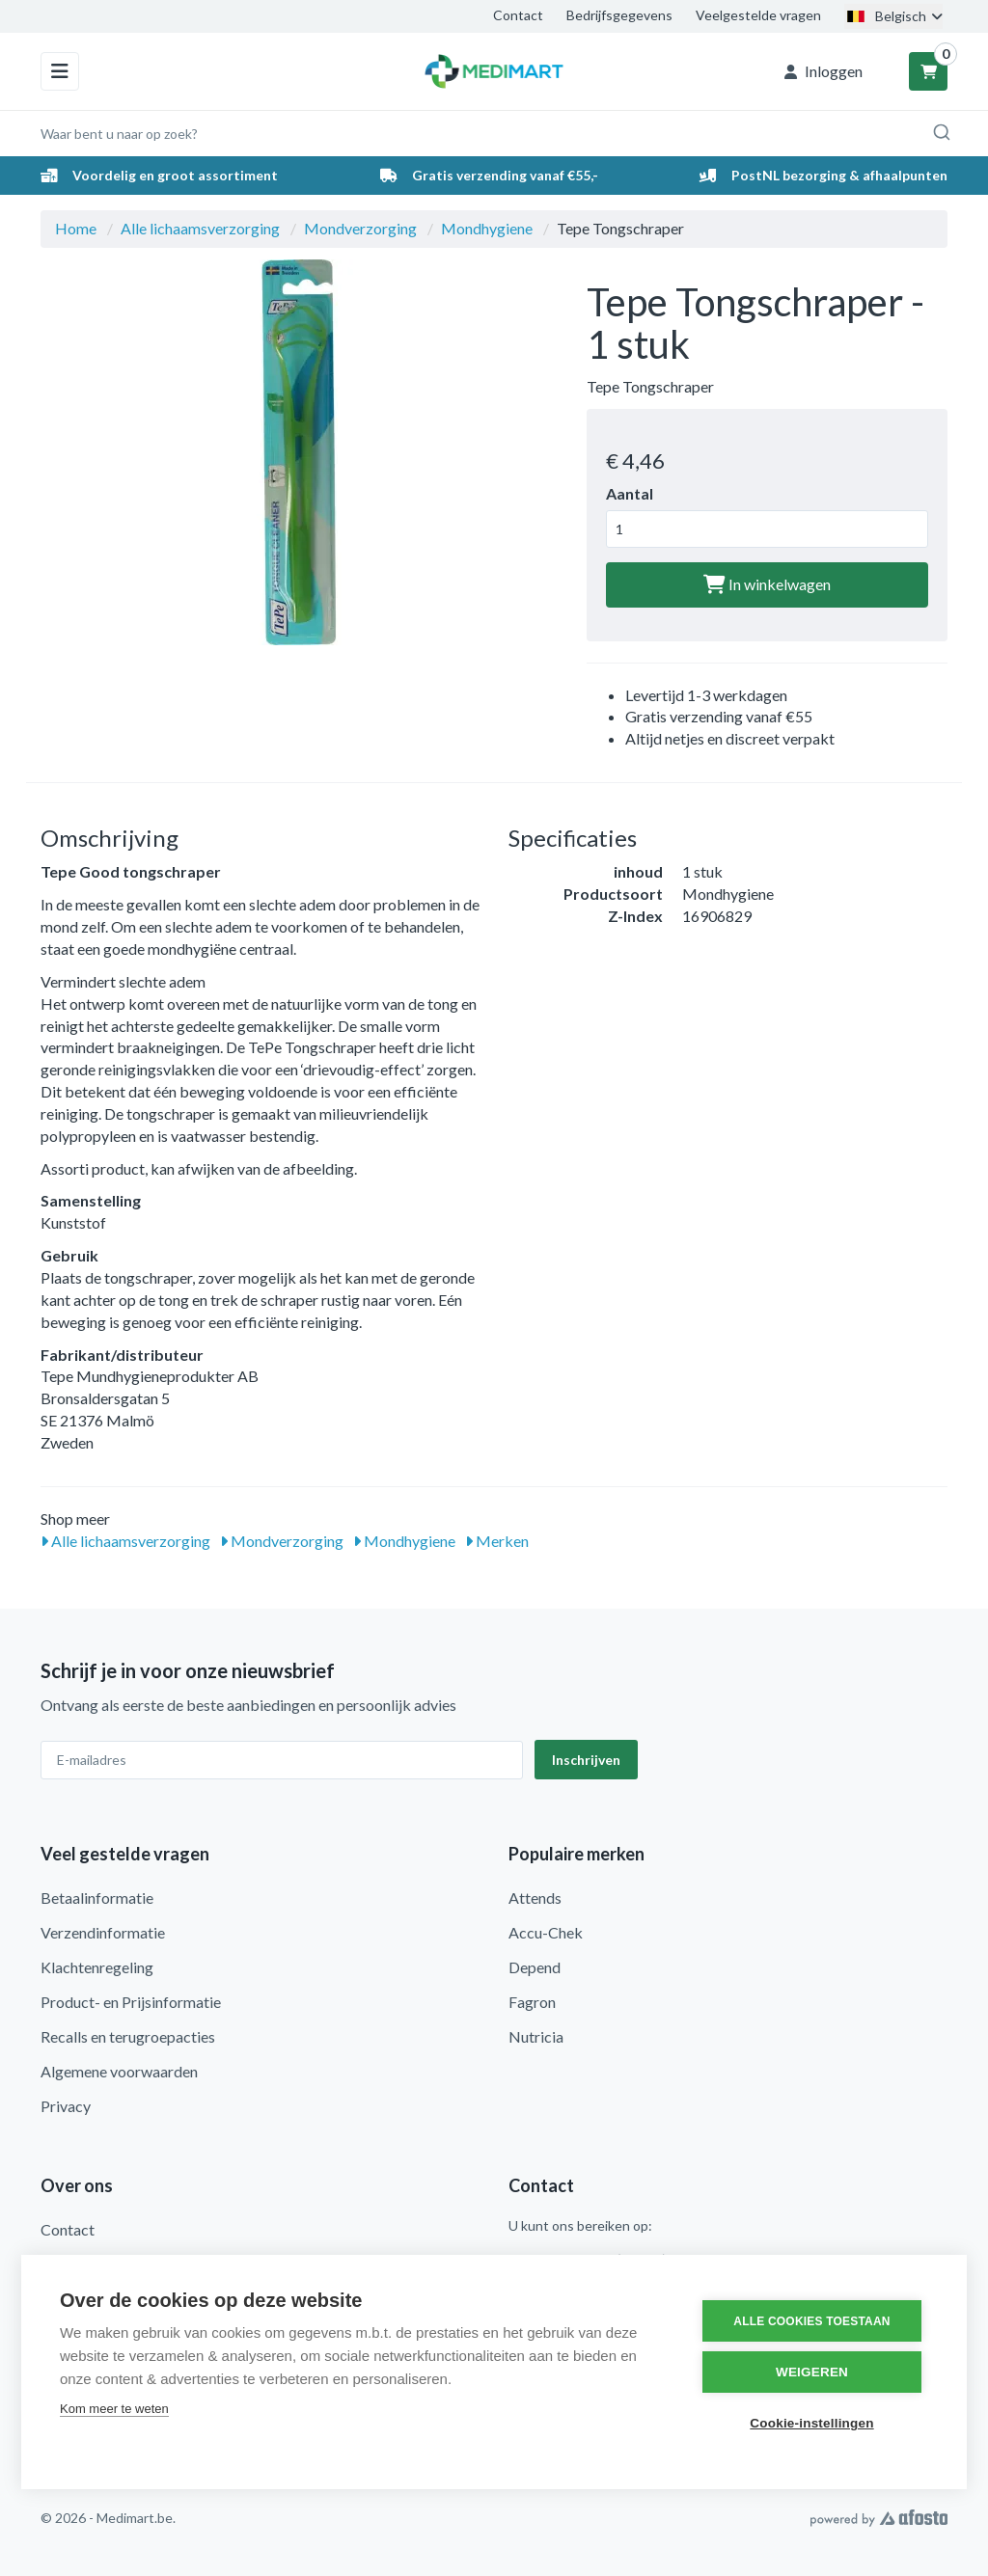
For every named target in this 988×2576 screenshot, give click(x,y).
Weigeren (812, 2372)
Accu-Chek (545, 1932)
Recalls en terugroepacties (128, 2036)
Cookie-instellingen (811, 2423)
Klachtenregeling (97, 1967)
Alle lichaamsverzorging (200, 228)
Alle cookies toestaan (811, 2321)
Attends (535, 1897)
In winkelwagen (767, 584)
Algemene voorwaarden (119, 2071)
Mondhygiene (487, 228)
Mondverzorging (360, 228)
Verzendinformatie (103, 1932)
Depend (534, 1967)
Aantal (629, 493)
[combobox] (494, 133)
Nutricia (535, 2036)
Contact (518, 15)
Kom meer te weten (114, 2408)
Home (75, 228)
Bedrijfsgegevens (619, 15)
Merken (497, 1541)
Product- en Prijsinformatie (131, 2002)
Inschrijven (586, 1759)
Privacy (66, 2106)
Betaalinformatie (97, 1897)
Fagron (532, 2002)
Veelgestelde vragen (758, 15)
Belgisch (893, 16)
